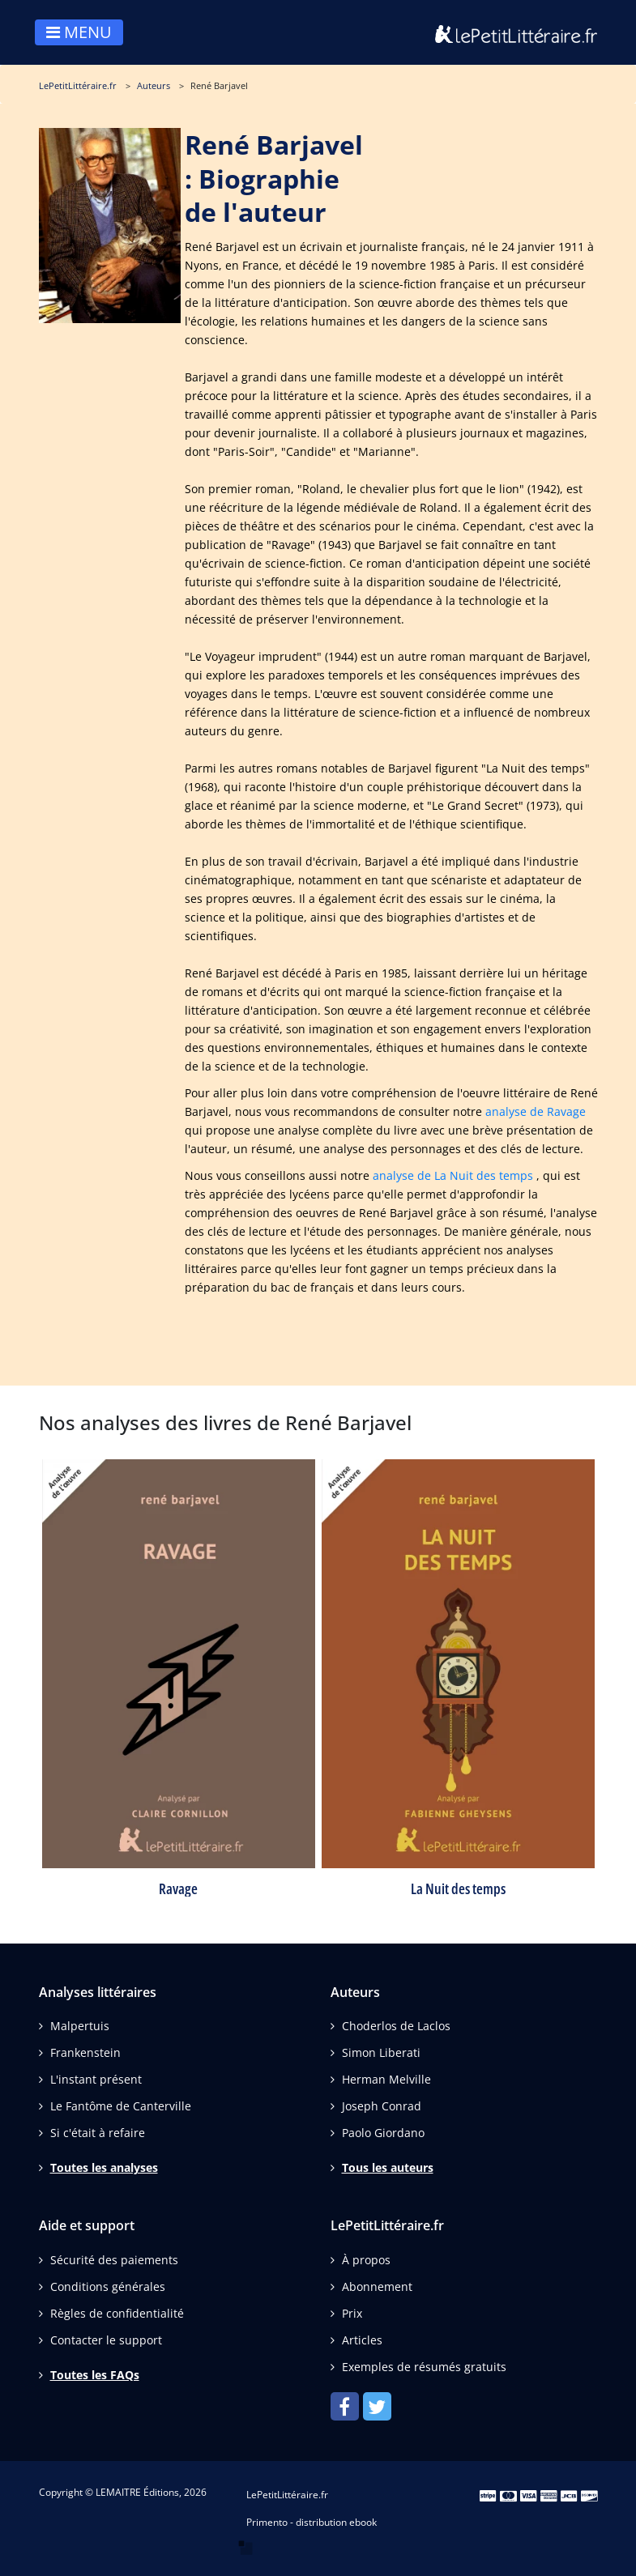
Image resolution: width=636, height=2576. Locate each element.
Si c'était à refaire (97, 2132)
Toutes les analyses (104, 2167)
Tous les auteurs (387, 2167)
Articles (362, 2340)
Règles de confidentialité (117, 2313)
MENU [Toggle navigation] (79, 32)
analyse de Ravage (535, 1111)
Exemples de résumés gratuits (424, 2366)
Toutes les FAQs (94, 2374)
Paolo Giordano (383, 2132)
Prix (352, 2313)
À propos (366, 2259)
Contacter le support (106, 2340)
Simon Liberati (381, 2052)
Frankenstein (85, 2052)
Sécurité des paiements (114, 2259)
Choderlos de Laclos (396, 2025)
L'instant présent (96, 2079)
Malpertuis (79, 2025)
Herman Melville (386, 2079)
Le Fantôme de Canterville (120, 2106)
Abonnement (377, 2286)
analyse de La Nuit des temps (453, 1175)
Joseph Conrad (381, 2106)
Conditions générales (107, 2286)
